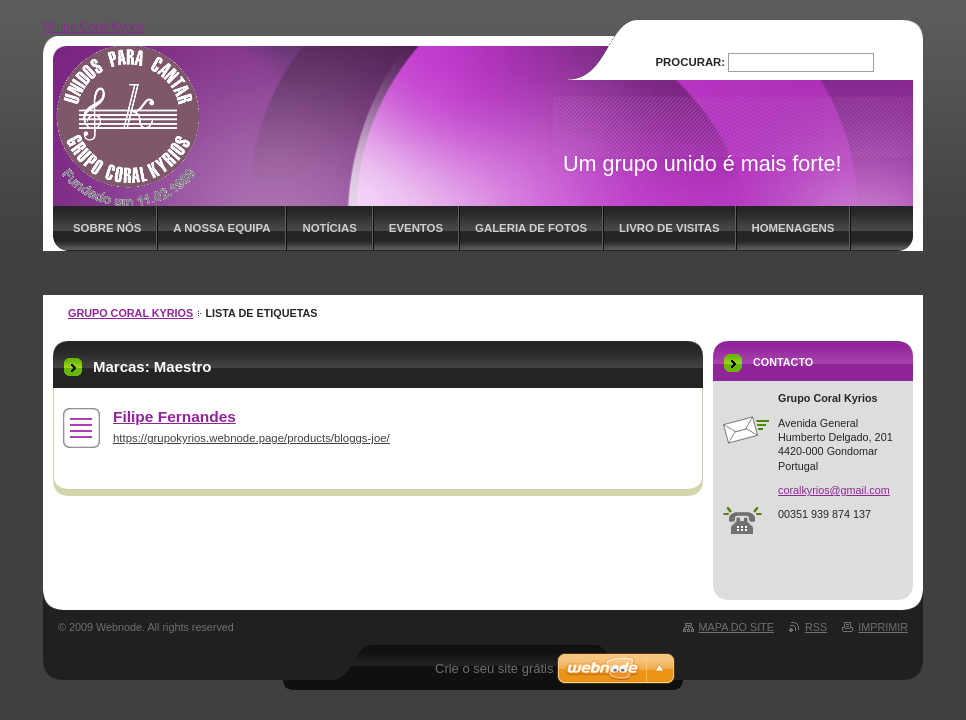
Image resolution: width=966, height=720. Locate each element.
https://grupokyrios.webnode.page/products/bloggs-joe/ (251, 438)
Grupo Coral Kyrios (130, 313)
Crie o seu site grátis (494, 668)
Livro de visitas (669, 228)
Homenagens (793, 228)
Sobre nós (107, 228)
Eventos (416, 228)
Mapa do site (736, 627)
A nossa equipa (221, 228)
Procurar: (691, 62)
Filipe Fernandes (174, 416)
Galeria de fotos (531, 228)
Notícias (329, 228)
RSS (816, 627)
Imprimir (883, 627)
